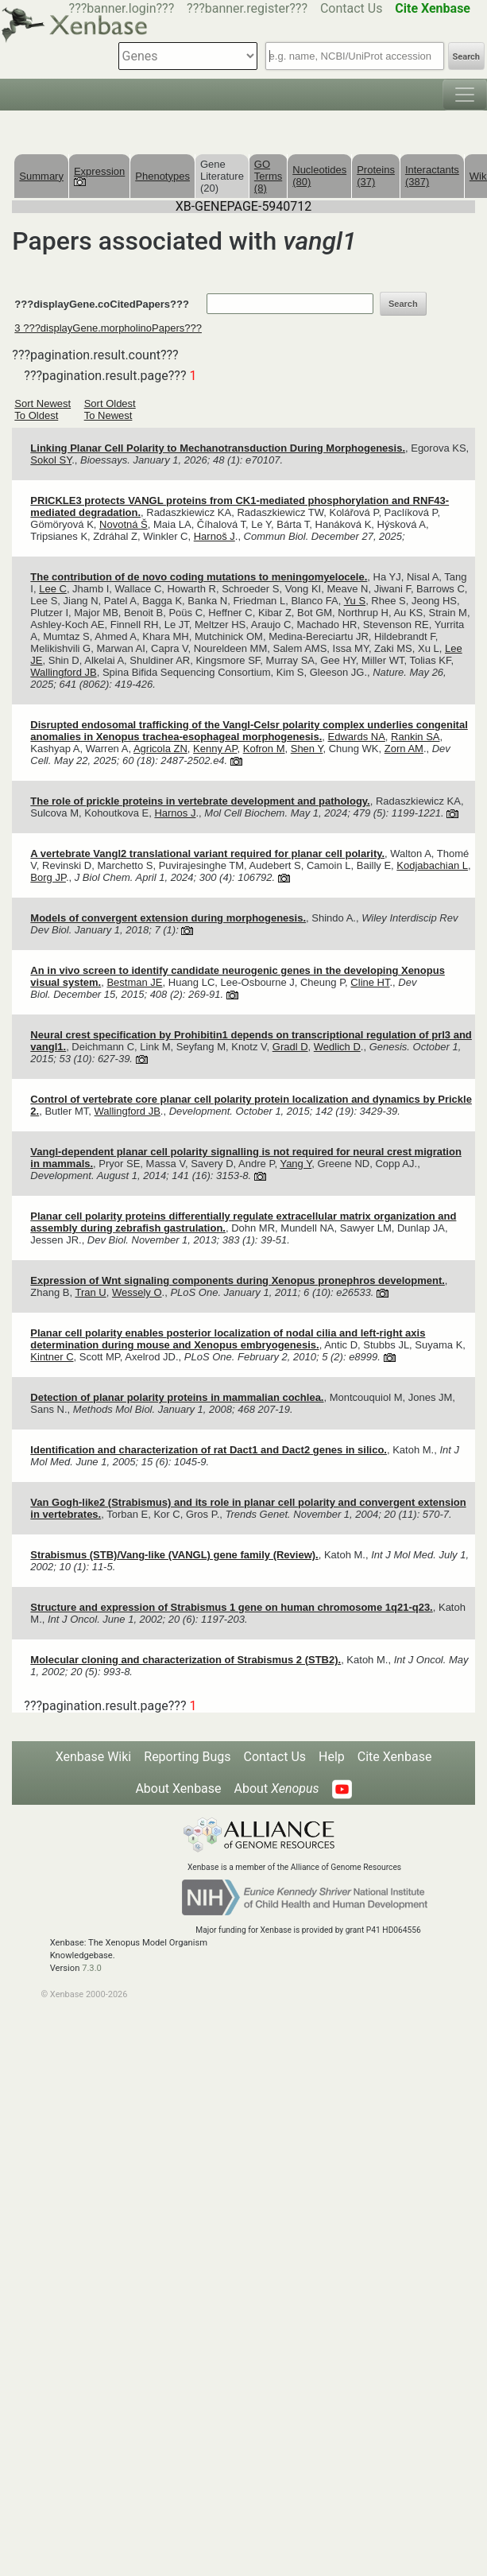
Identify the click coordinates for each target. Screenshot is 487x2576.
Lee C (53, 589)
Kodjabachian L (432, 865)
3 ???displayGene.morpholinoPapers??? (108, 328)
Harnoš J (214, 536)
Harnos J (174, 813)
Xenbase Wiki (94, 1756)
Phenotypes (162, 176)
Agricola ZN (160, 749)
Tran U (90, 1292)
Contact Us (351, 8)
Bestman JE (134, 982)
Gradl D (290, 1047)
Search (466, 57)
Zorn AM (404, 749)
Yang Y (295, 1164)
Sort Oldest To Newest (110, 409)
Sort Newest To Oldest (42, 409)
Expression (99, 175)
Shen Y (307, 749)
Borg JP (48, 877)
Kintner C (51, 1357)
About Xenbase (178, 1788)
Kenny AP (215, 749)
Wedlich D (337, 1047)
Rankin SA (415, 737)
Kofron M (264, 749)
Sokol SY (51, 460)
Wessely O (137, 1292)
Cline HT (369, 982)
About (276, 1788)
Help (332, 1756)
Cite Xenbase (395, 1756)
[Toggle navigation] (465, 95)
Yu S (354, 601)
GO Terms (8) (268, 176)
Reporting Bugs (187, 1756)
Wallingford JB (63, 672)
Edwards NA (356, 737)
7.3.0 (92, 1968)
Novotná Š (123, 524)
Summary (41, 176)
